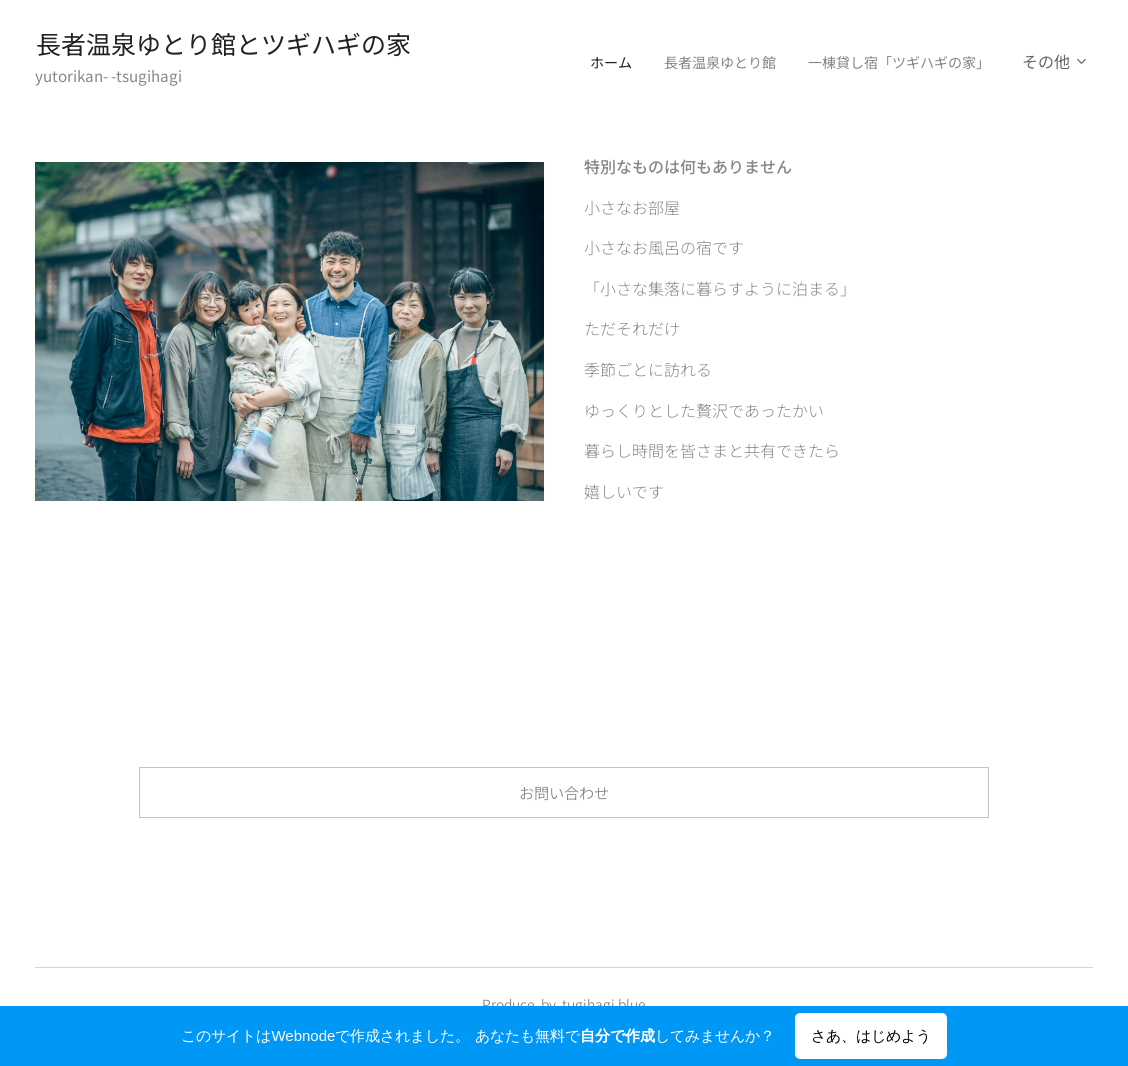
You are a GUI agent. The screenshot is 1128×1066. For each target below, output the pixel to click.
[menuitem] (571, 61)
